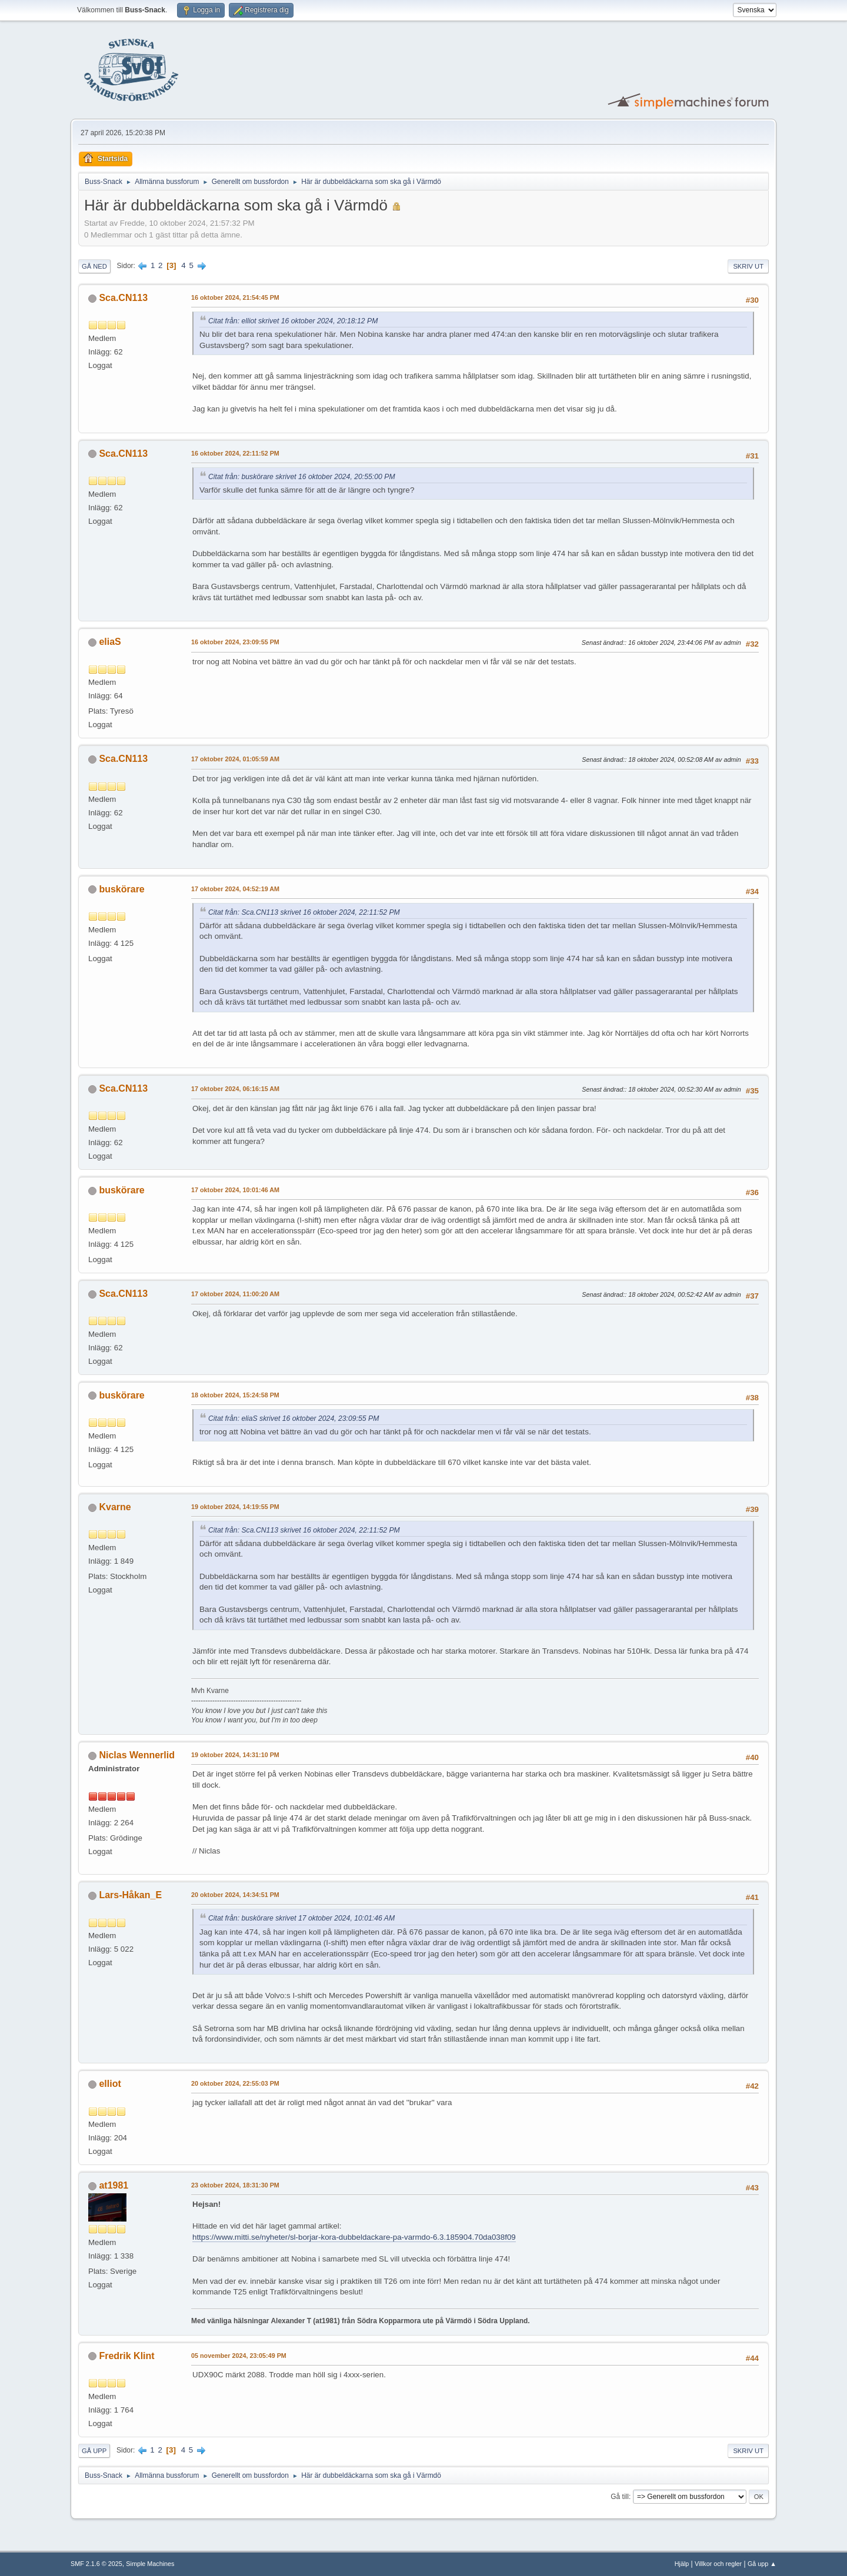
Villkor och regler (718, 2563)
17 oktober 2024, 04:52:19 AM (235, 888)
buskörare (121, 889)
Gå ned (94, 266)
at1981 (113, 2185)
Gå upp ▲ (762, 2563)
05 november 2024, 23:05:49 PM (238, 2355)
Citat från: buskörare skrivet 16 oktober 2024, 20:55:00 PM (301, 477)
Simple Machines (150, 2563)
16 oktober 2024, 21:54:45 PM (235, 297)
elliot (110, 2084)
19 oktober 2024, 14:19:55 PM (235, 1506)
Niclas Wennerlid (137, 1755)
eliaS (110, 642)
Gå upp (94, 2450)
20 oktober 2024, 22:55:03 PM (235, 2083)
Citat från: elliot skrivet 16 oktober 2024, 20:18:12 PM (293, 321)
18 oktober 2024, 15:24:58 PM (235, 1395)
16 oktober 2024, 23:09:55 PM (235, 641)
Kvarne (115, 1507)
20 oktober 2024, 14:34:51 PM (235, 1894)
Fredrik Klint (126, 2356)
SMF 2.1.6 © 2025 (96, 2563)
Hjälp (682, 2563)
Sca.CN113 (123, 298)
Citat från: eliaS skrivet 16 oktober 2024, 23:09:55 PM (293, 1418)
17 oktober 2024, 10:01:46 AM (235, 1189)
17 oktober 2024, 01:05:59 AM (235, 758)
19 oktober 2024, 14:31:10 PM (235, 1754)
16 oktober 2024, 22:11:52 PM (235, 453)
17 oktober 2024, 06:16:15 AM (235, 1088)
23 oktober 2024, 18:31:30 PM (235, 2185)
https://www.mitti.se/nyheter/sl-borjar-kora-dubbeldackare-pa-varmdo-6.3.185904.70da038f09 (354, 2237)
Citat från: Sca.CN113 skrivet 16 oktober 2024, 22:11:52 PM (304, 912)
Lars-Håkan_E (130, 1895)
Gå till (620, 2497)
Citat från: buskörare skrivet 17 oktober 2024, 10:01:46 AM (301, 1918)
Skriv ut (748, 266)
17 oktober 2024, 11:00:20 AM (235, 1293)
